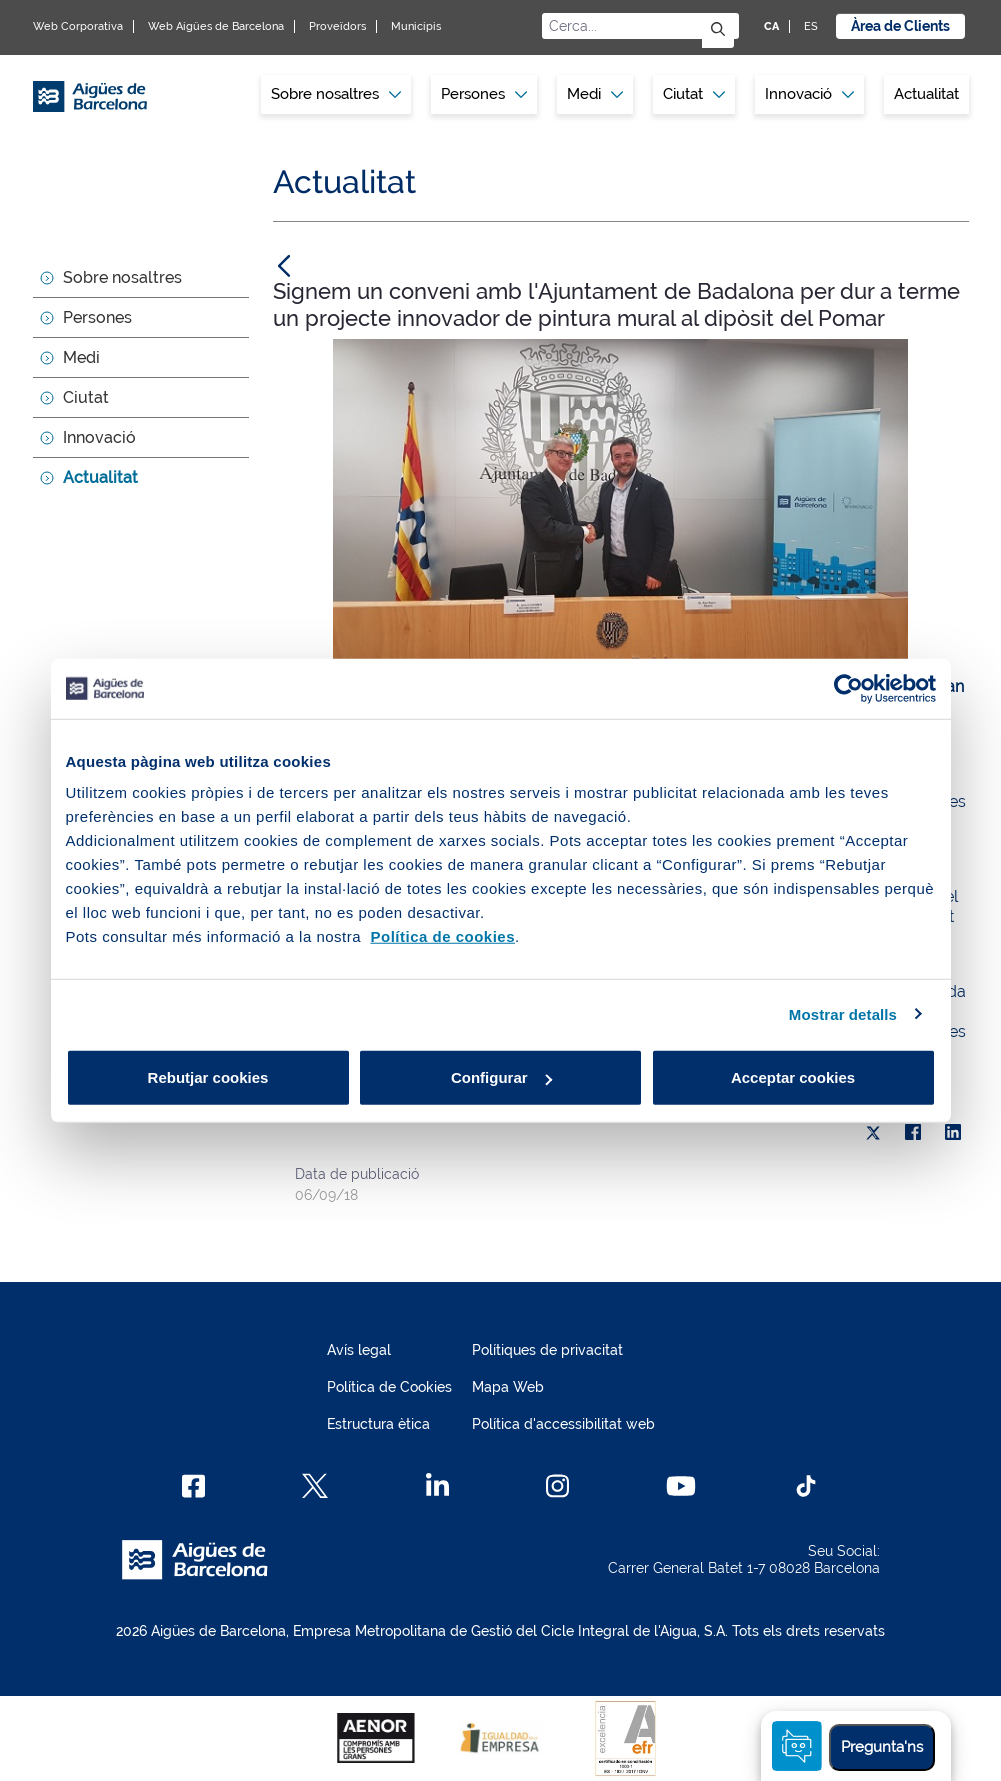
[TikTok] (806, 1486)
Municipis (416, 26)
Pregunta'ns (882, 1747)
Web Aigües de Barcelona (216, 26)
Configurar (501, 1077)
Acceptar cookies (793, 1077)
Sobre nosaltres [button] (336, 94)
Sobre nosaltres (122, 277)
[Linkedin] (437, 1486)
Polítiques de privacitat (547, 1350)
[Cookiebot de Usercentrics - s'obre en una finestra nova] (848, 688)
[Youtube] (680, 1486)
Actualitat (926, 94)
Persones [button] (484, 94)
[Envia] (718, 30)
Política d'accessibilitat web (563, 1424)
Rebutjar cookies (208, 1077)
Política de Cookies (389, 1387)
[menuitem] (336, 94)
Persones (97, 317)
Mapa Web (508, 1387)
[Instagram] (557, 1486)
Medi (81, 357)
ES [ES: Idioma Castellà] (811, 26)
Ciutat (86, 397)
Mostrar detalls (843, 1013)
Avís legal (359, 1350)
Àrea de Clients (900, 26)
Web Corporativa (78, 26)
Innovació (809, 94)
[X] (873, 1133)
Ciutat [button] (694, 94)
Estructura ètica (378, 1424)
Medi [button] (595, 94)
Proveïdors (337, 26)
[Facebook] (193, 1486)
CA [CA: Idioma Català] (771, 26)
